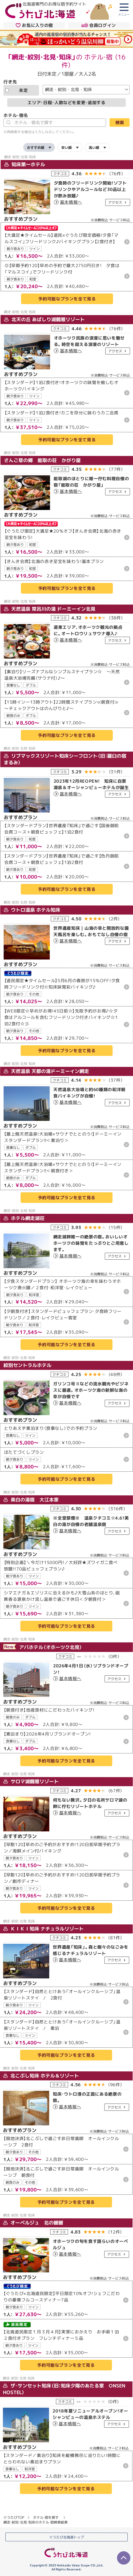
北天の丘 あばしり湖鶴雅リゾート (44, 319)
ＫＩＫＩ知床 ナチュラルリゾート (43, 1928)
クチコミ (60, 173)
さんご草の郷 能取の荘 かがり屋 (42, 460)
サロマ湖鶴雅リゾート (30, 1781)
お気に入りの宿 (34, 25)
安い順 (66, 147)
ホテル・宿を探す (46, 2517)
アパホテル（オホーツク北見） (42, 1647)
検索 (119, 122)
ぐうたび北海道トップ (66, 2537)
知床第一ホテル (24, 164)
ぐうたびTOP (13, 2517)
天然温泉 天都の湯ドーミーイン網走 (46, 1071)
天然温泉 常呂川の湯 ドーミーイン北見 (49, 608)
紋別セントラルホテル (27, 1365)
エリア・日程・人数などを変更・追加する (66, 102)
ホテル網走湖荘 (23, 1218)
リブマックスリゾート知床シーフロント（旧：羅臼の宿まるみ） (65, 759)
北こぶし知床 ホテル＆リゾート (41, 2075)
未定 (16, 90)
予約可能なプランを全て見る (67, 299)
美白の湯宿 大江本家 (31, 1499)
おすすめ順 (35, 147)
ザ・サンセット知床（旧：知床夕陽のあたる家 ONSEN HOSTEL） (64, 2389)
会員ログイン (99, 25)
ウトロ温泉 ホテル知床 (32, 909)
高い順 (94, 147)
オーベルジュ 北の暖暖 (33, 2222)
